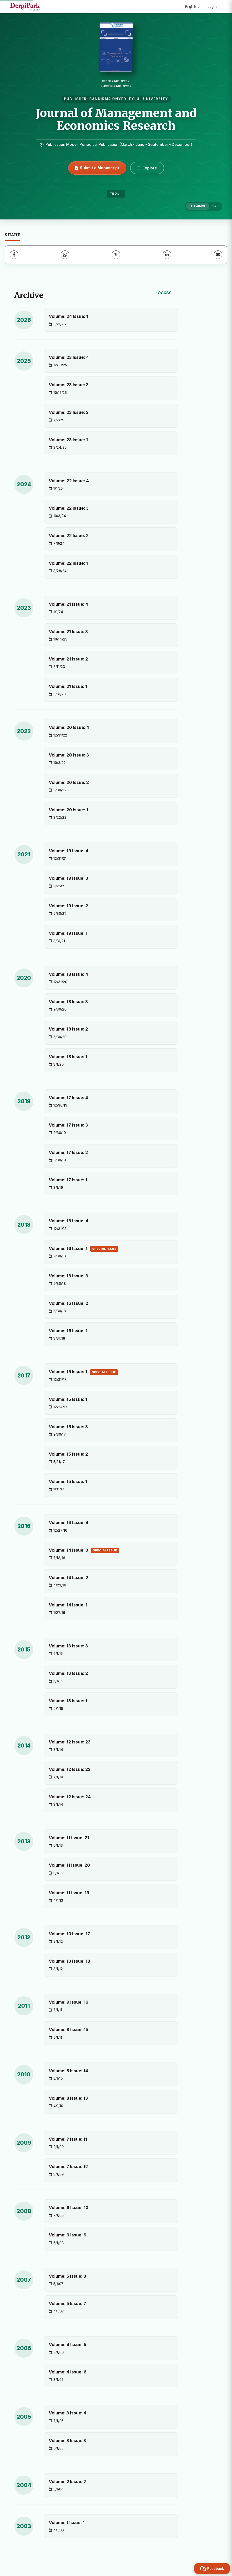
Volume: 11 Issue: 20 (69, 1865)
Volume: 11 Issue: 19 (69, 1892)
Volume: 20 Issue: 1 (68, 809)
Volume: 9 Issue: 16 (68, 2002)
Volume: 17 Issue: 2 (68, 1152)
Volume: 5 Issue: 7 (67, 2303)
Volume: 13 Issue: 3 (68, 1645)
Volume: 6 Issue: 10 (68, 2207)
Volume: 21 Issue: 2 (68, 658)
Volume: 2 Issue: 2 (67, 2481)
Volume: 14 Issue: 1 (68, 1604)
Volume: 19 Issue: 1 (68, 933)
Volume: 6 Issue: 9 (67, 2234)
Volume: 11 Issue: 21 (69, 1837)
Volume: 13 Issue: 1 (68, 1700)
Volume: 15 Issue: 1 (83, 1372)
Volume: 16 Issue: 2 (68, 1303)
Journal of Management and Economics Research (116, 119)
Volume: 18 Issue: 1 (68, 1056)
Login (212, 7)
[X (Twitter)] (116, 254)
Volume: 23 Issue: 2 (69, 412)
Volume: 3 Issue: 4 (67, 2412)
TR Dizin (116, 193)
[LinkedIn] (167, 254)
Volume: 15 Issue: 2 (68, 1454)
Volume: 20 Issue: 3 (69, 754)
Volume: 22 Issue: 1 (68, 563)
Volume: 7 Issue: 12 (68, 2166)
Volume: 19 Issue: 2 (68, 905)
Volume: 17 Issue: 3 (68, 1125)
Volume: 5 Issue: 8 (67, 2276)
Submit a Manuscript (97, 167)
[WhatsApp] (65, 254)
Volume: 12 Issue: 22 (70, 1769)
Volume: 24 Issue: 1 (68, 316)
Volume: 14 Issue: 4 (68, 1522)
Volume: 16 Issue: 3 (68, 1275)
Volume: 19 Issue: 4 (68, 850)
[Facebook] (14, 254)
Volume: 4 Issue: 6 (67, 2371)
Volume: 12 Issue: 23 (70, 1741)
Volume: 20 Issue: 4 (69, 727)
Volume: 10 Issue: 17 (69, 1933)
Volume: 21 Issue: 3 (68, 631)
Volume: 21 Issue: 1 (68, 686)
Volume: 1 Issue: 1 (67, 2522)
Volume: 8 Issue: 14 (68, 2070)
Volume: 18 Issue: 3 (68, 1001)
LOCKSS (163, 292)
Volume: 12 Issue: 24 (70, 1796)
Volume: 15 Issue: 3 (68, 1426)
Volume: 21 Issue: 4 (68, 604)
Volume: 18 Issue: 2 (68, 1028)
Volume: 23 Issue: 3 (69, 384)
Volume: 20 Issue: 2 (69, 782)
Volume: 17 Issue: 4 (68, 1097)
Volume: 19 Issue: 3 (68, 878)
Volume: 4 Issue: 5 (67, 2344)
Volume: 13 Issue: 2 (68, 1673)
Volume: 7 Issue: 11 (68, 2139)
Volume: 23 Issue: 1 (68, 439)
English (192, 7)
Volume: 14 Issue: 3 (84, 1550)
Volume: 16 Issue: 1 (83, 1249)
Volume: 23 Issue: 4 (69, 357)
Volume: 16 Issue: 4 (68, 1220)
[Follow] (197, 206)
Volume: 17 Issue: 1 (68, 1179)
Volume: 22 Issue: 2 (69, 535)
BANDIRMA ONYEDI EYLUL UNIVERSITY (128, 99)
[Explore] (147, 168)
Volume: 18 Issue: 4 (68, 974)
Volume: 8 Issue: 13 (68, 2098)
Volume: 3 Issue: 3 (67, 2440)
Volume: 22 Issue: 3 (69, 508)
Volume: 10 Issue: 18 (69, 1961)
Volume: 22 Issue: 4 (69, 480)
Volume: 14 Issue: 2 (68, 1577)
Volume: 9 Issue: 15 (68, 2029)
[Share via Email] (218, 254)
